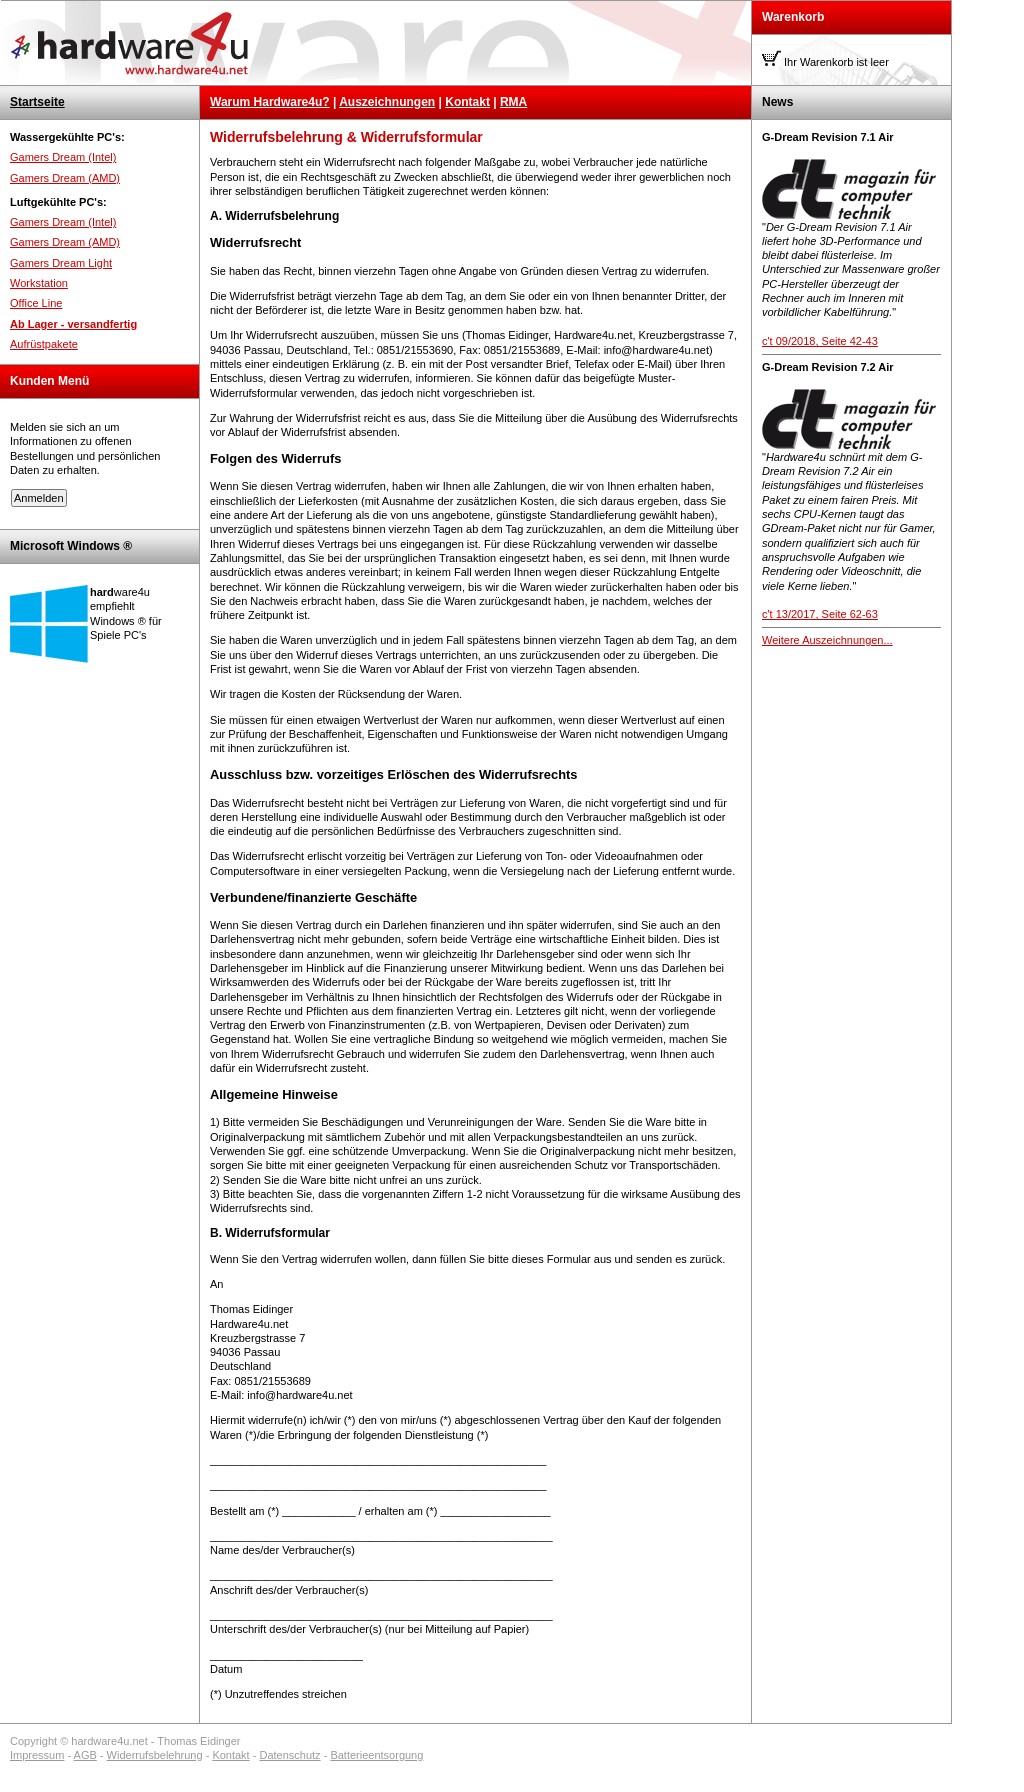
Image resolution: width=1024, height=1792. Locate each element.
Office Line (36, 303)
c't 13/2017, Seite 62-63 (820, 614)
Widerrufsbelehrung (155, 1755)
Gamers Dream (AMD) (65, 178)
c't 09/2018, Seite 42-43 (820, 341)
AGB (85, 1755)
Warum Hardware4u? (270, 102)
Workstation (39, 283)
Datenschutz (289, 1755)
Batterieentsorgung (376, 1755)
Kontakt (467, 102)
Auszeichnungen (387, 102)
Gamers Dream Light (61, 263)
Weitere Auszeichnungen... (827, 640)
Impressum (37, 1755)
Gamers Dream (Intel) (63, 157)
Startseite (37, 102)
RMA (513, 102)
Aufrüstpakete (44, 344)
